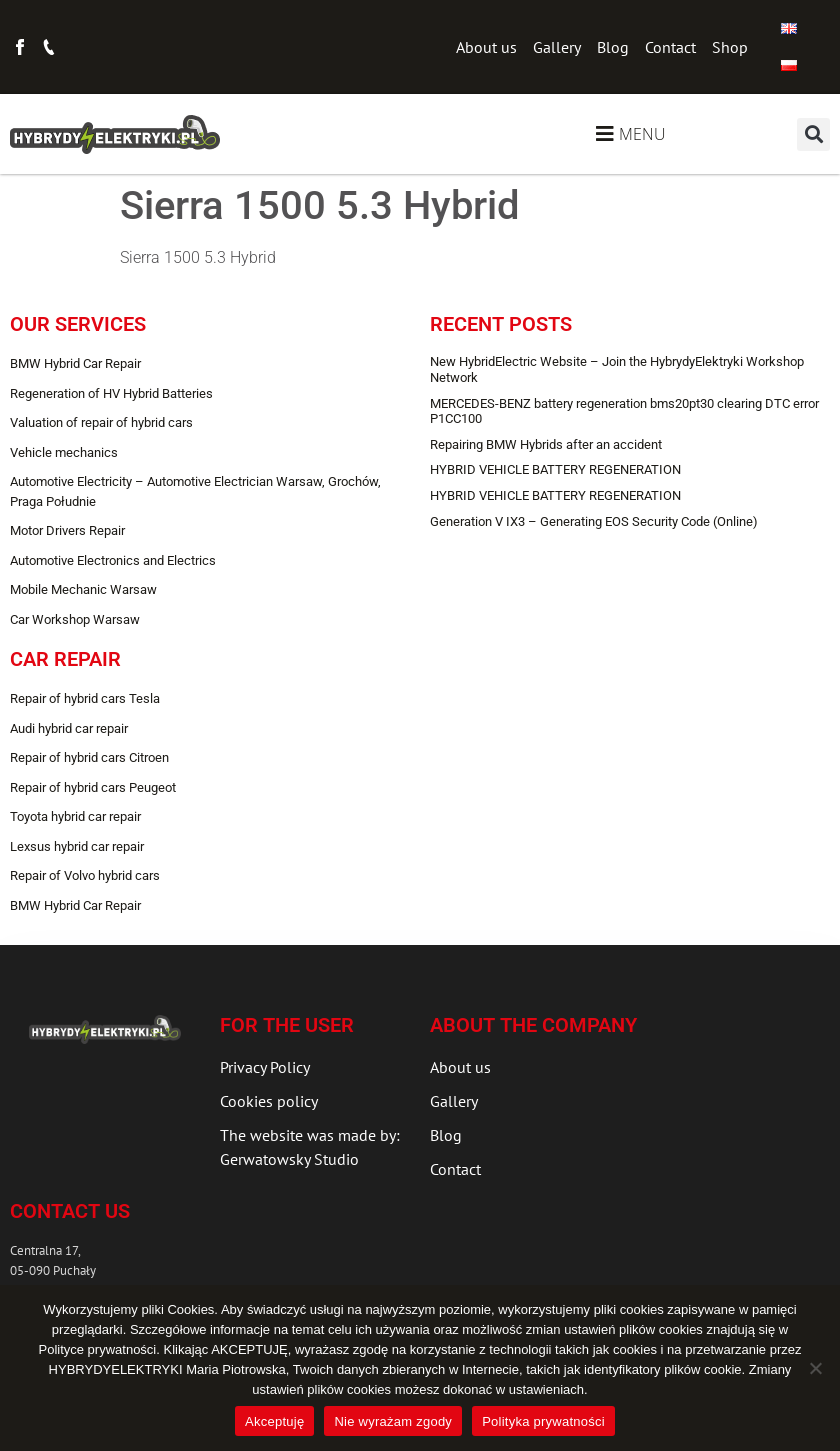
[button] (813, 134)
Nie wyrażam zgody (393, 1421)
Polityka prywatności (543, 1421)
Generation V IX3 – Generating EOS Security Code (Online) (594, 521)
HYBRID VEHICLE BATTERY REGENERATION (555, 469)
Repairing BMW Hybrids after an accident (546, 444)
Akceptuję (274, 1421)
